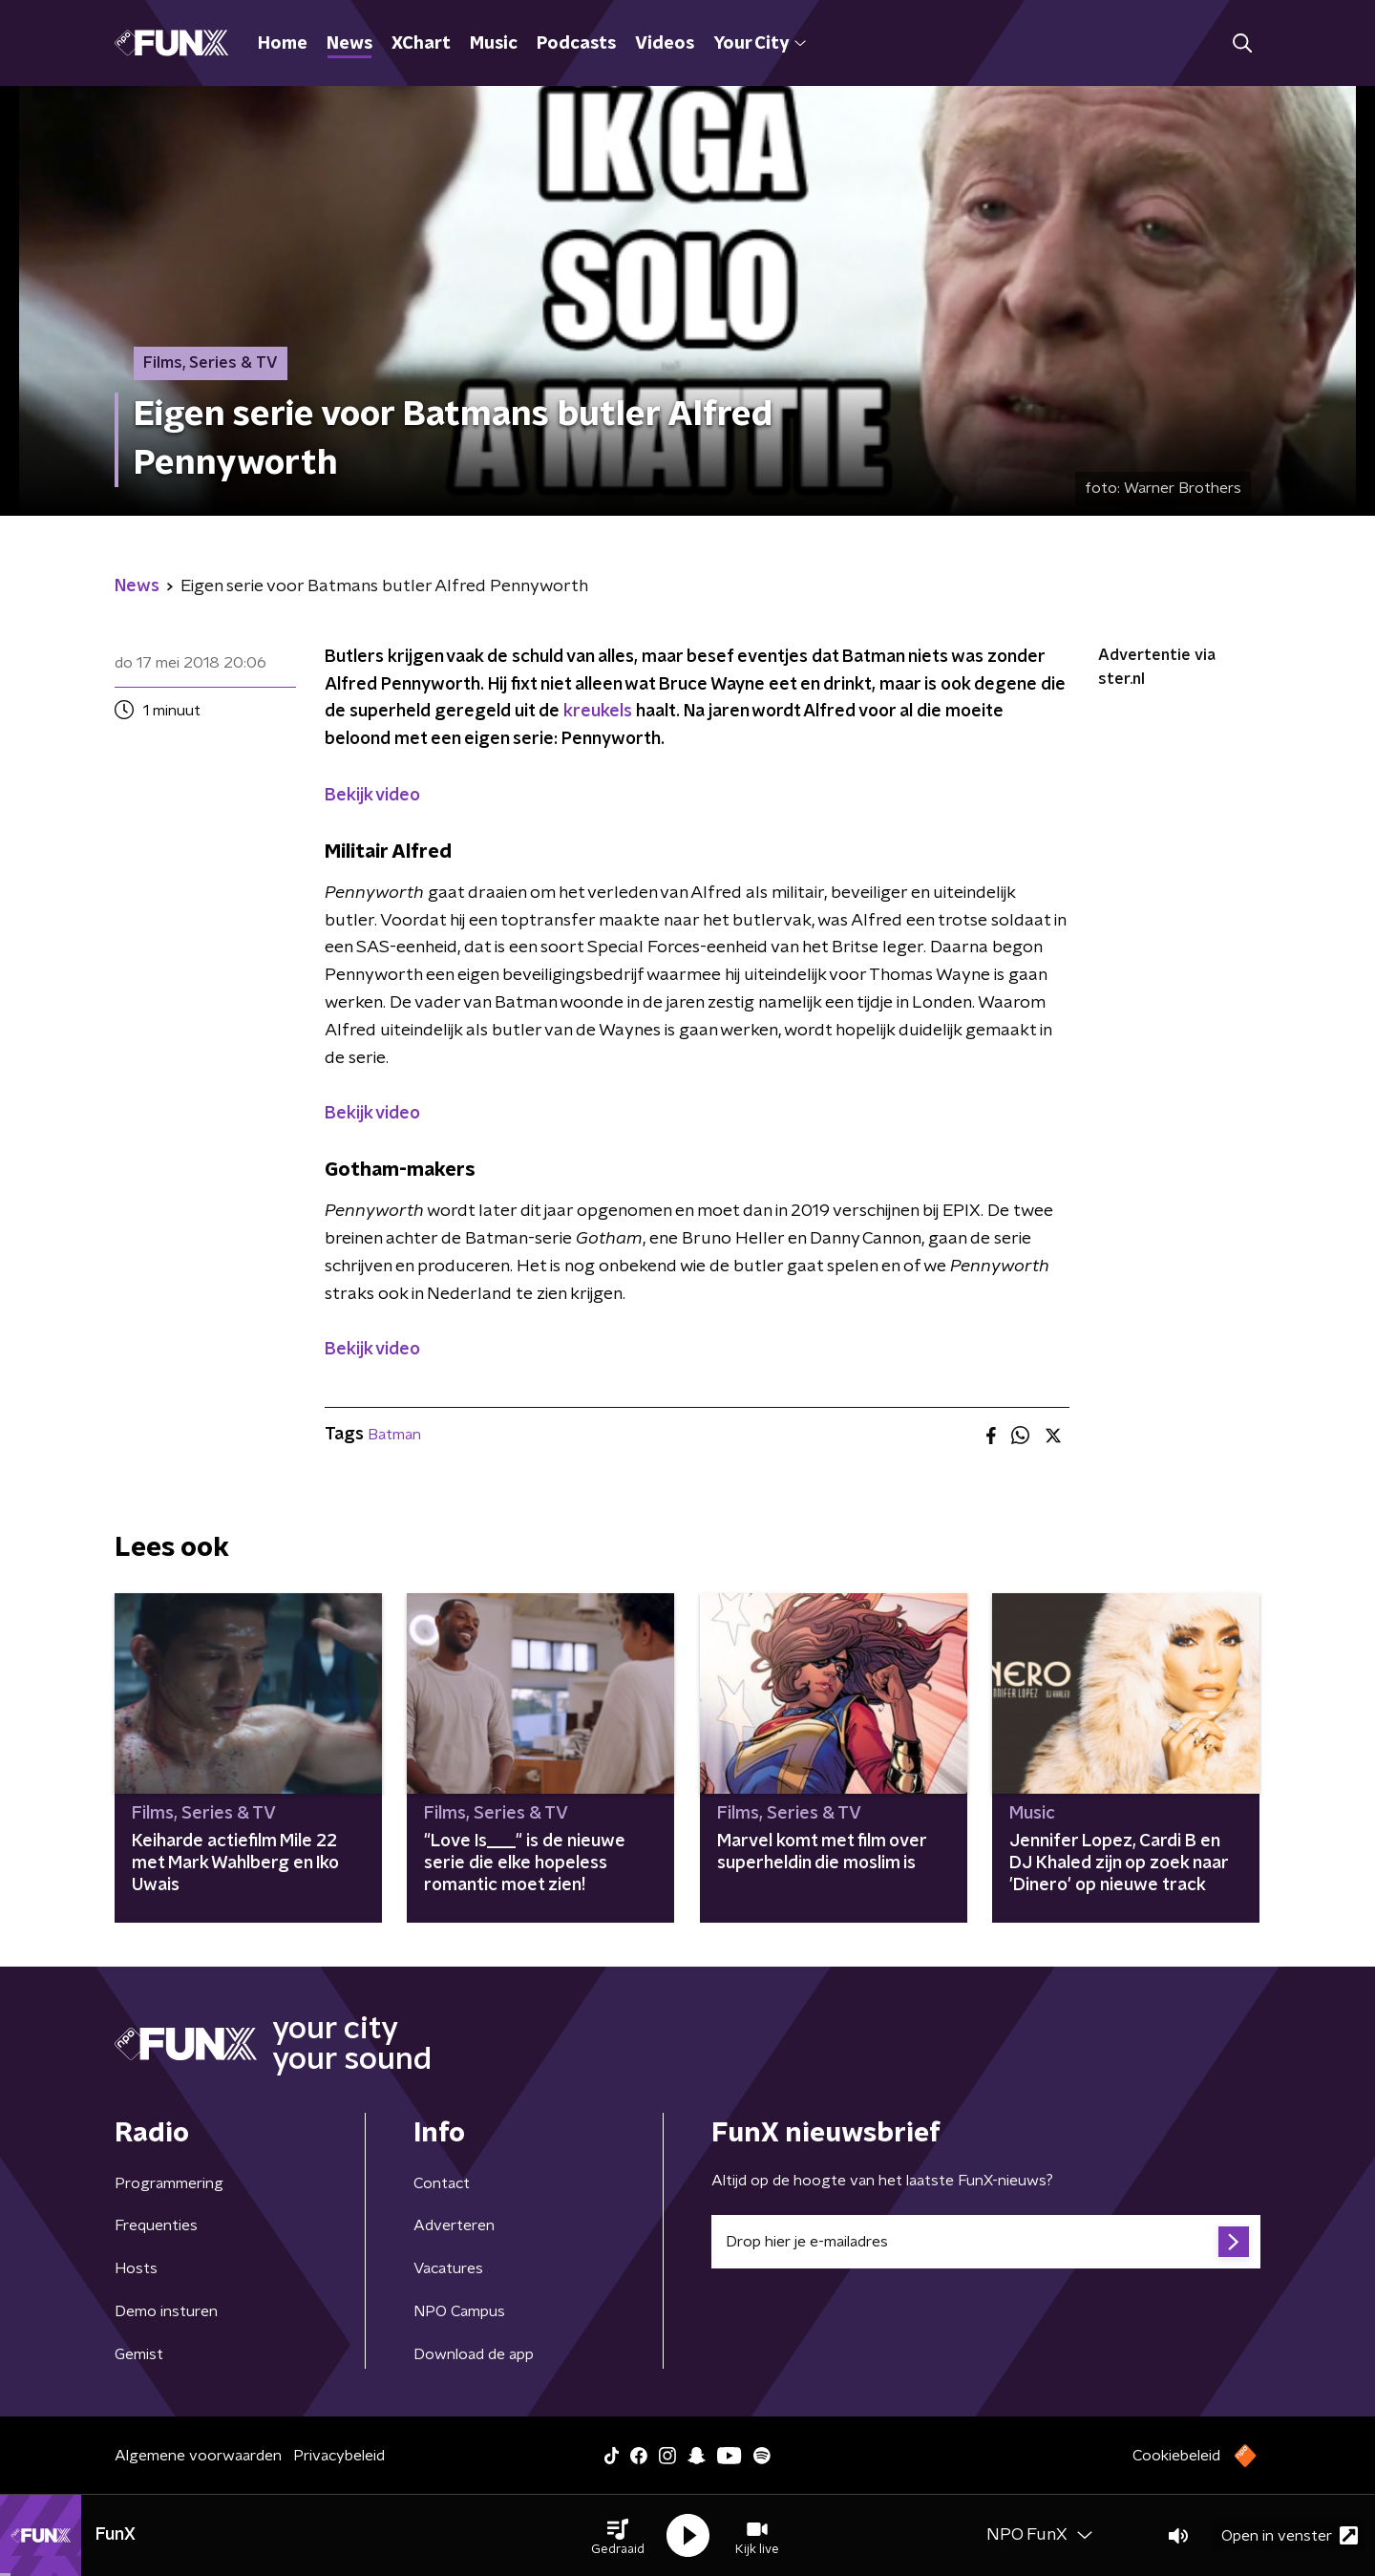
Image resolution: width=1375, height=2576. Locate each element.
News (349, 44)
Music (494, 44)
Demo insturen (166, 2311)
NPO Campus (459, 2311)
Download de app (473, 2354)
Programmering (169, 2183)
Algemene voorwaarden (198, 2455)
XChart (421, 44)
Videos (664, 44)
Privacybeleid (339, 2455)
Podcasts (576, 44)
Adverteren (454, 2225)
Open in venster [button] (1289, 2535)
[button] (617, 2535)
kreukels (597, 711)
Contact (441, 2183)
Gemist (139, 2354)
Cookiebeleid (1176, 2455)
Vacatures (448, 2268)
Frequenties (156, 2225)
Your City (759, 44)
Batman (394, 1434)
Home (282, 44)
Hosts (136, 2268)
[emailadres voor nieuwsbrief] (985, 2241)
